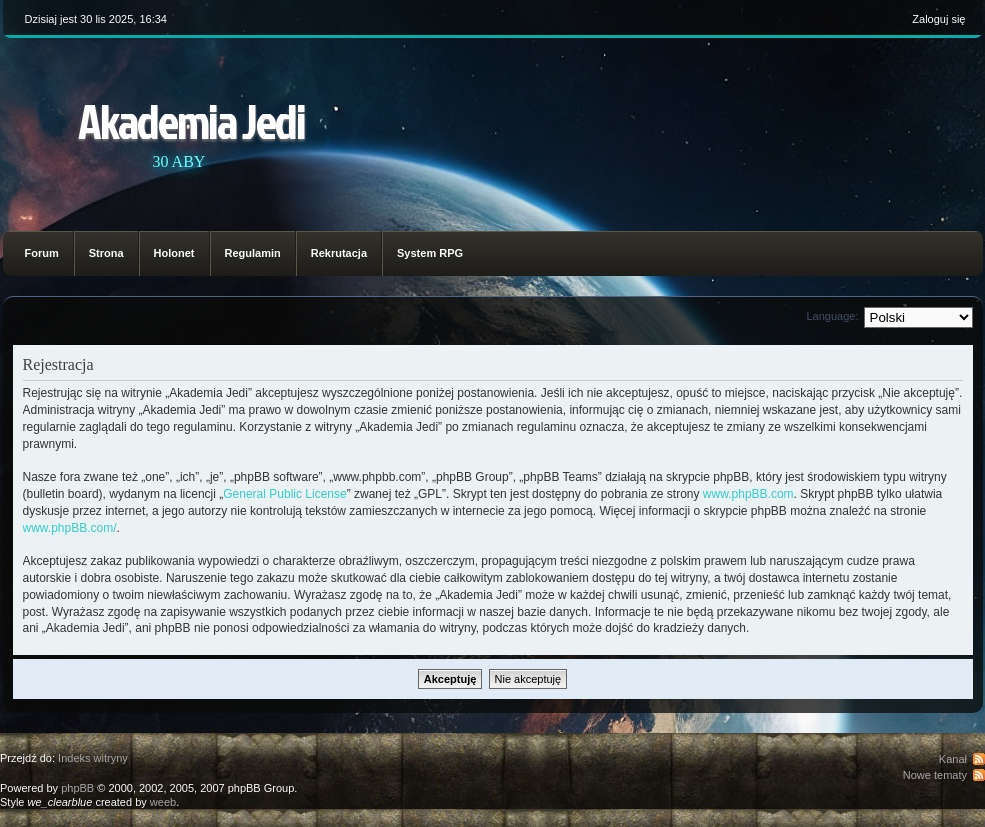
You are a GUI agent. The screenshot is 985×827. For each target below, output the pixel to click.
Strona (106, 253)
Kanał (953, 759)
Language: (833, 316)
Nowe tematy (935, 775)
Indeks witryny (93, 758)
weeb (163, 802)
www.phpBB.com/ (70, 528)
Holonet (174, 253)
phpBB (77, 788)
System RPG (430, 253)
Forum (42, 253)
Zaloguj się (938, 19)
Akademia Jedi (191, 120)
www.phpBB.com (748, 494)
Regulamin (253, 253)
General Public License (284, 494)
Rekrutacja (339, 253)
